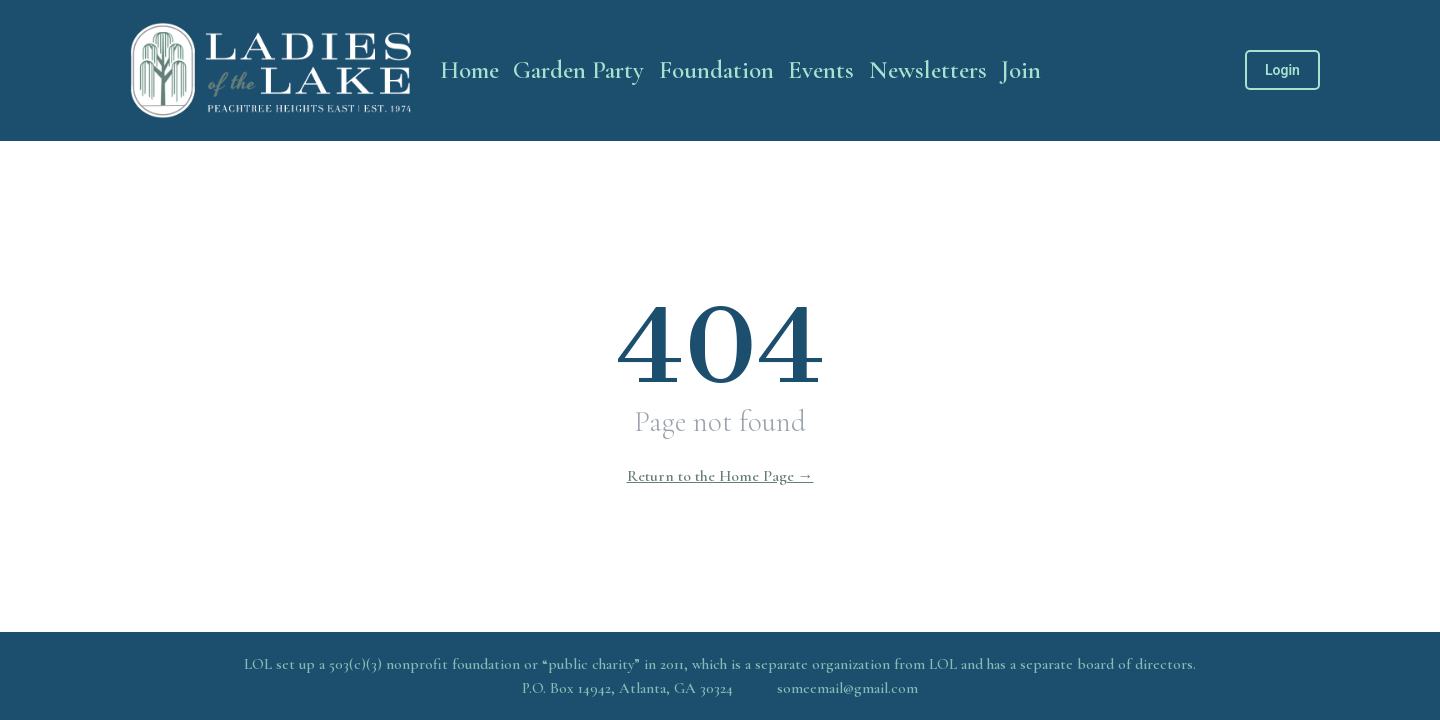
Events (821, 70)
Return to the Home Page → (720, 476)
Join (1021, 70)
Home (469, 70)
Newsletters (928, 70)
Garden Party (578, 70)
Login (1282, 70)
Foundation (716, 70)
